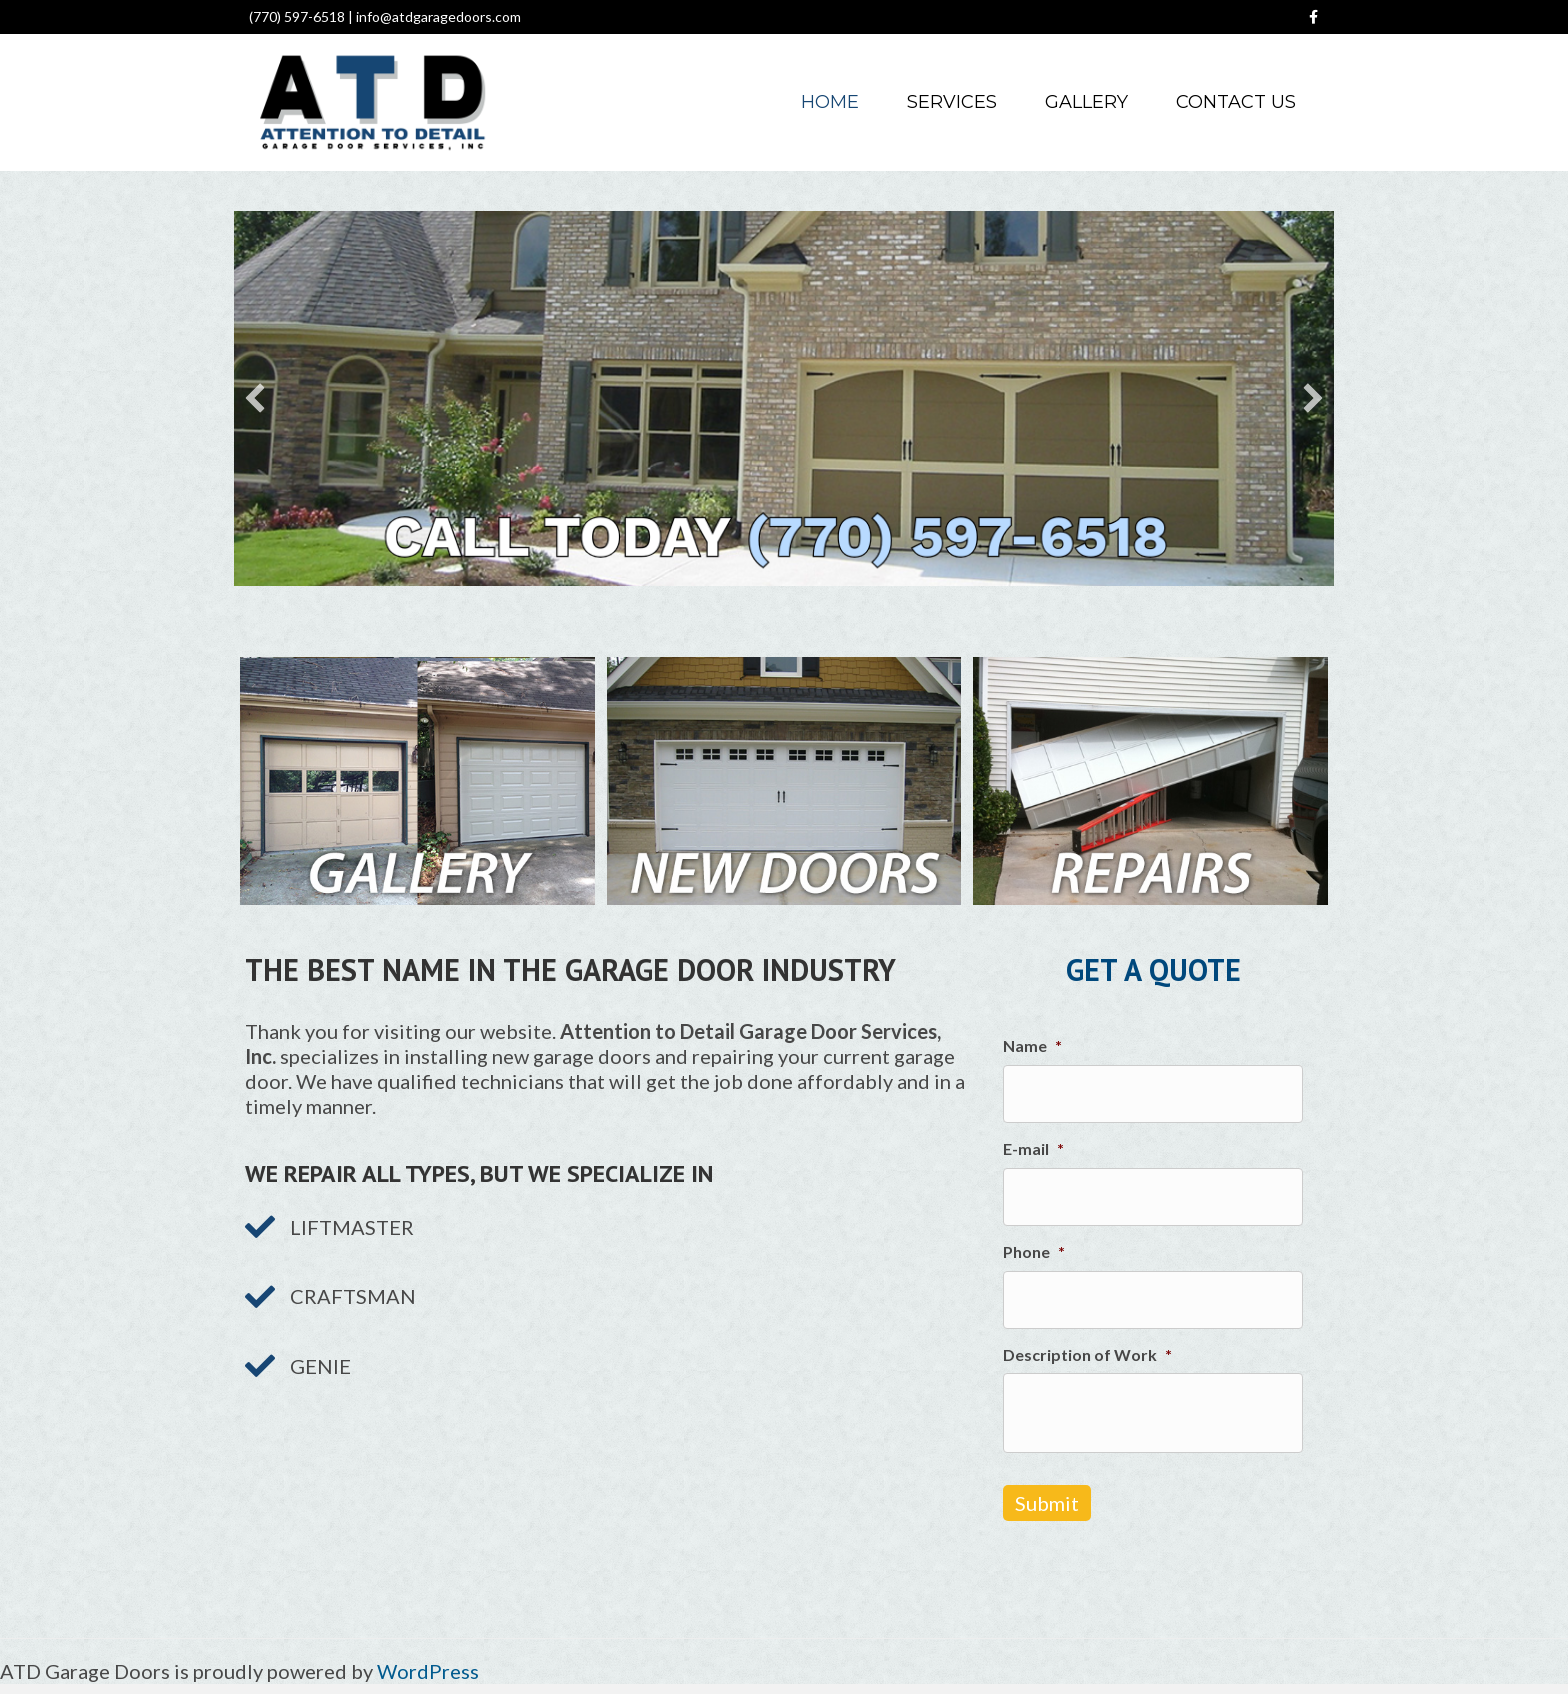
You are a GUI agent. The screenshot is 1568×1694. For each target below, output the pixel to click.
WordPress (428, 1671)
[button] (255, 398)
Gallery (1086, 102)
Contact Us (1236, 102)
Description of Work (1087, 1354)
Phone (1034, 1251)
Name (1032, 1045)
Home (830, 102)
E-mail (1033, 1148)
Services (952, 102)
